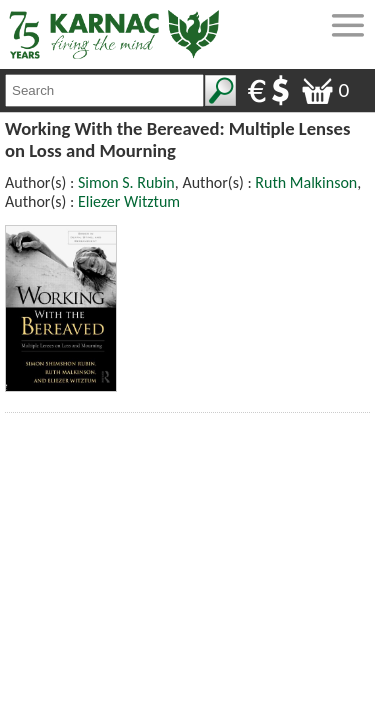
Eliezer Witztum (129, 201)
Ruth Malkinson (306, 182)
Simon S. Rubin (126, 182)
